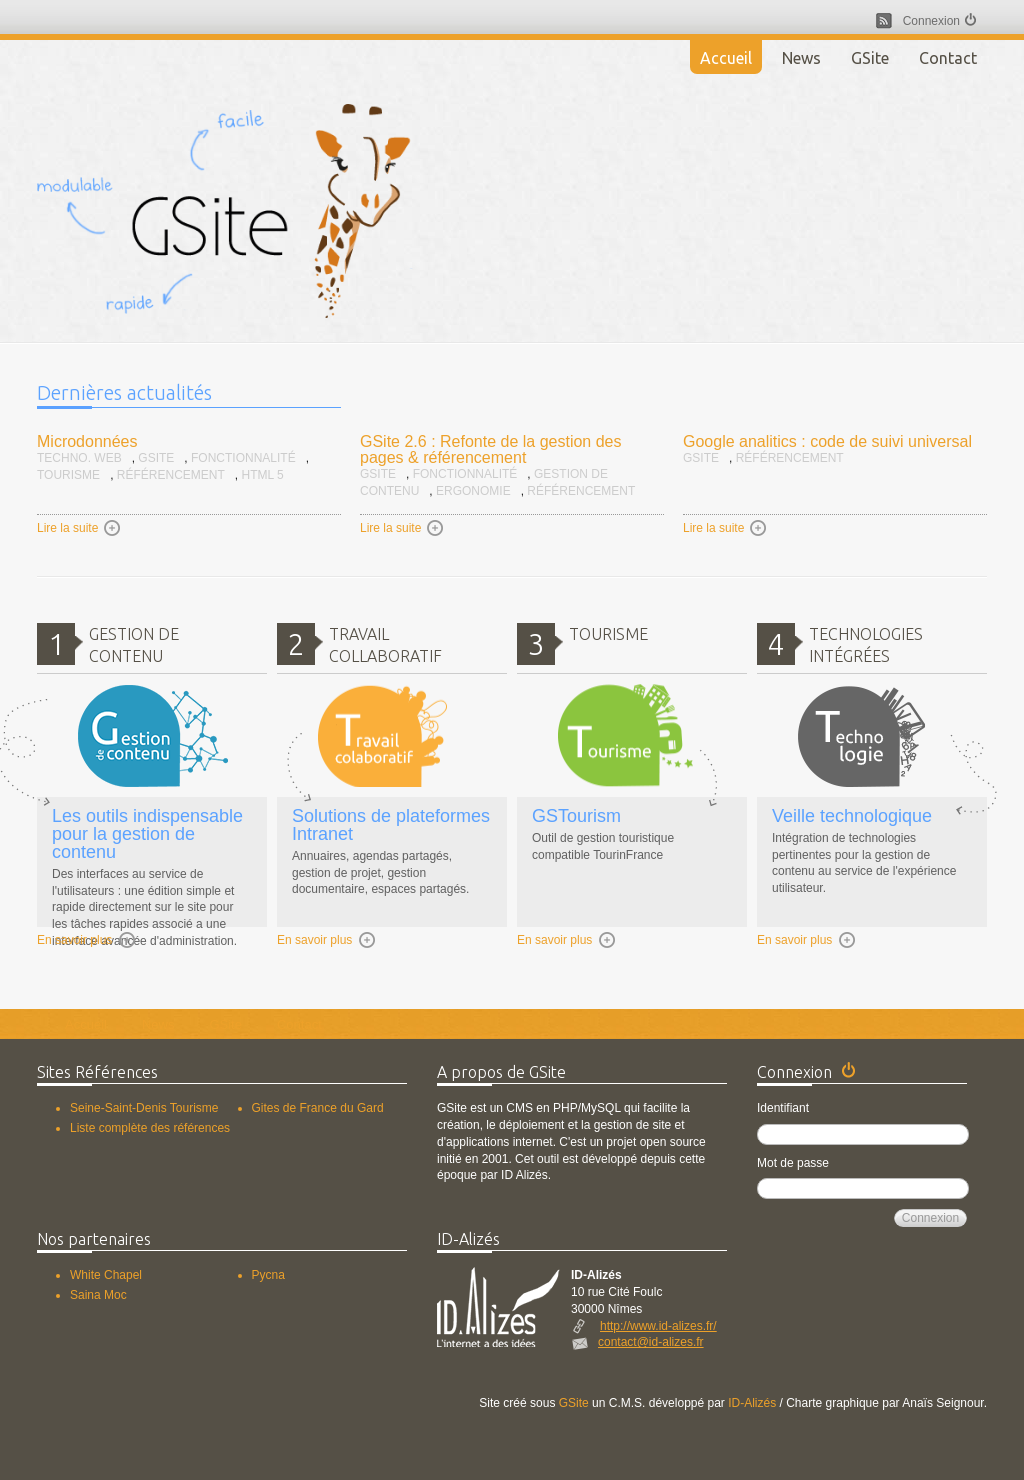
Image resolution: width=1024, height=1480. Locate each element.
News (801, 58)
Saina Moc (98, 1295)
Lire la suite (79, 528)
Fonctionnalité (243, 458)
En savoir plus (87, 940)
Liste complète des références (150, 1128)
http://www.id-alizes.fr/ (658, 1326)
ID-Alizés (752, 1403)
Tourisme (68, 475)
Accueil (726, 58)
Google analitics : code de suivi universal (827, 441)
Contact (948, 58)
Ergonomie (473, 491)
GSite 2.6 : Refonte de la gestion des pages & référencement (491, 449)
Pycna (268, 1275)
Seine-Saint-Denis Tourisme (144, 1108)
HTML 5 (262, 475)
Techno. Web (79, 458)
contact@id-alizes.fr (651, 1342)
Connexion (931, 21)
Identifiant (783, 1108)
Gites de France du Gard (318, 1108)
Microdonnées (87, 441)
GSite (870, 58)
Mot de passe (793, 1163)
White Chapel (106, 1275)
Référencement (171, 475)
